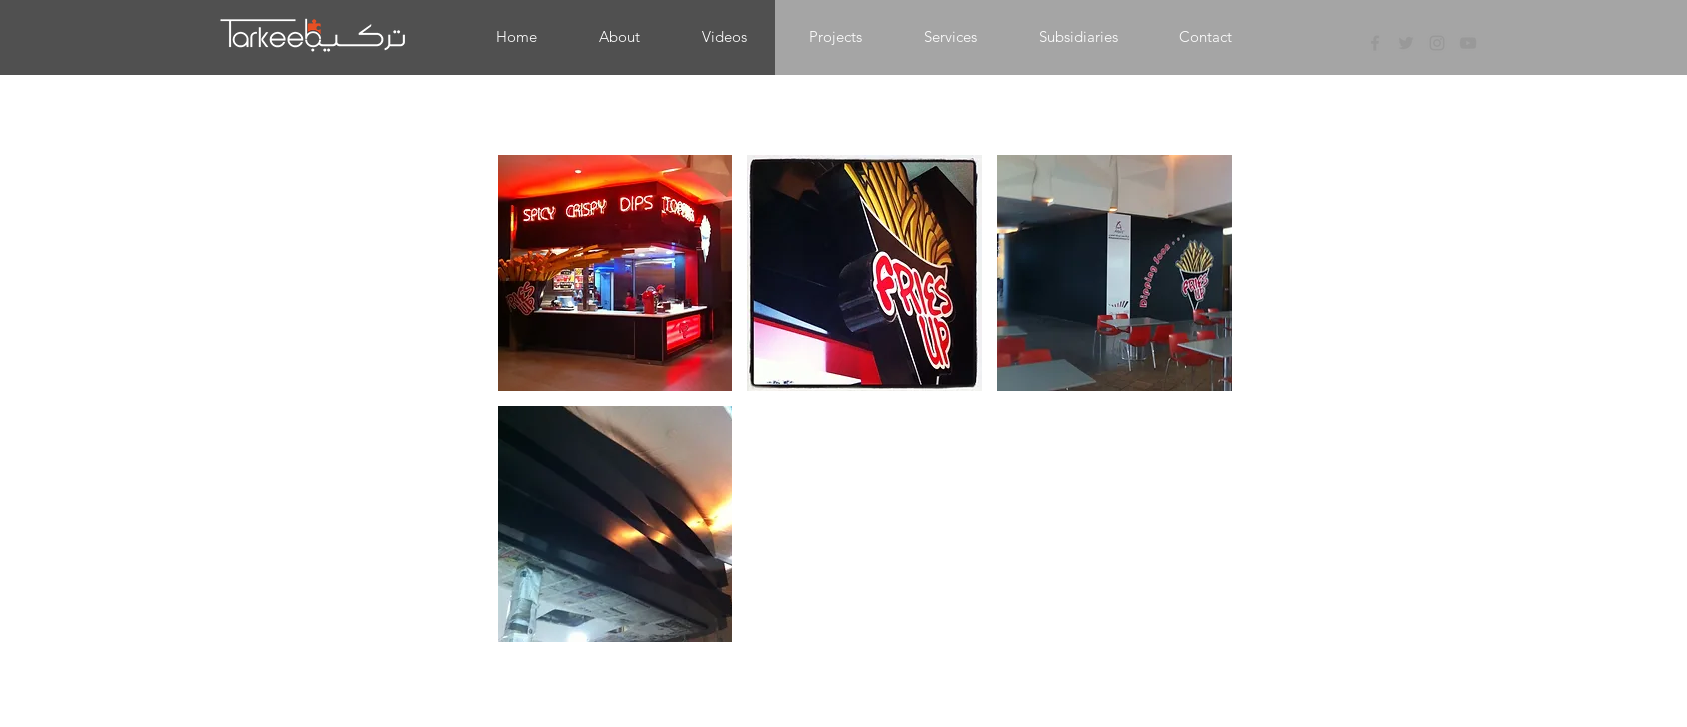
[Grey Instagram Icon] (1437, 43)
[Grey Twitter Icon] (1406, 43)
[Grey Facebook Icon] (1375, 43)
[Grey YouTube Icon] (1468, 43)
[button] (835, 37)
